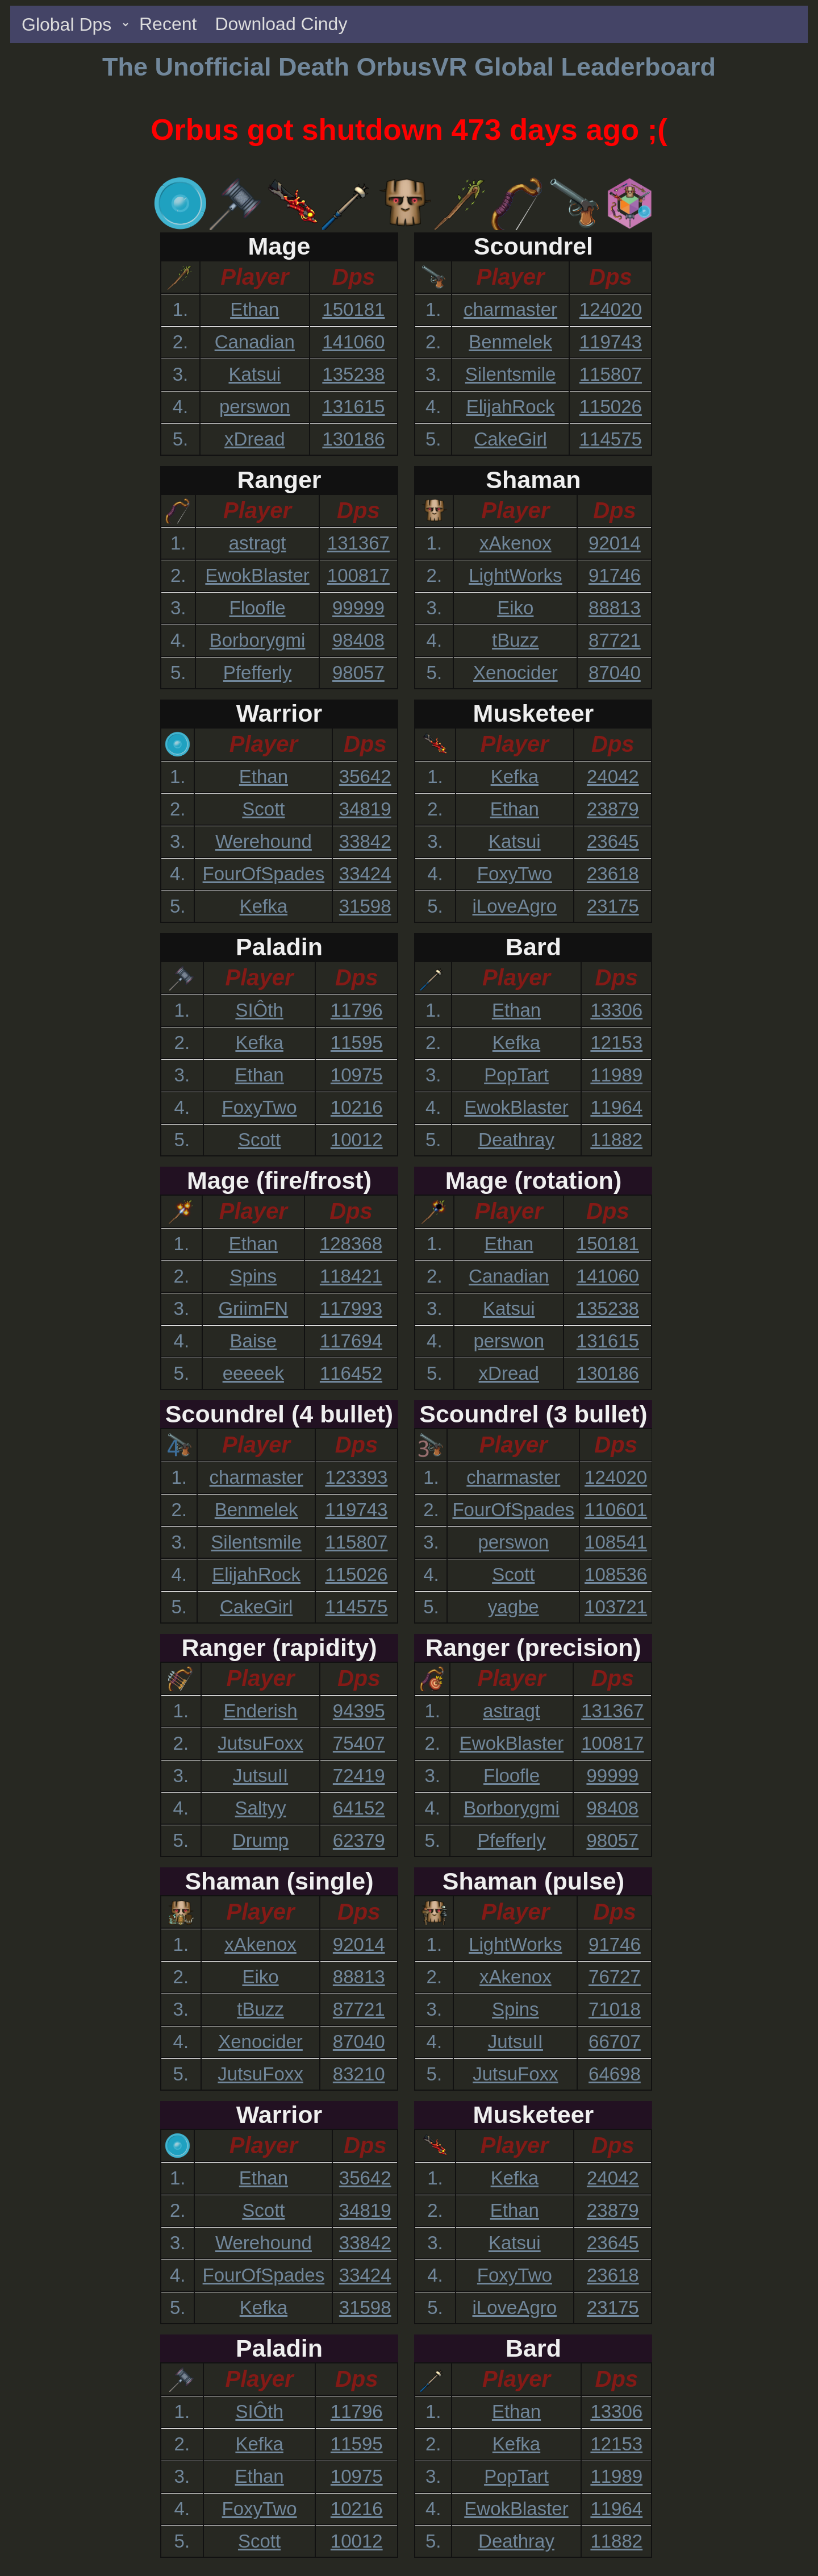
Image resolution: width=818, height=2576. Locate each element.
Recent (168, 24)
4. (181, 406)
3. (181, 374)
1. (181, 309)
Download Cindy (281, 24)
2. (181, 341)
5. (181, 439)
